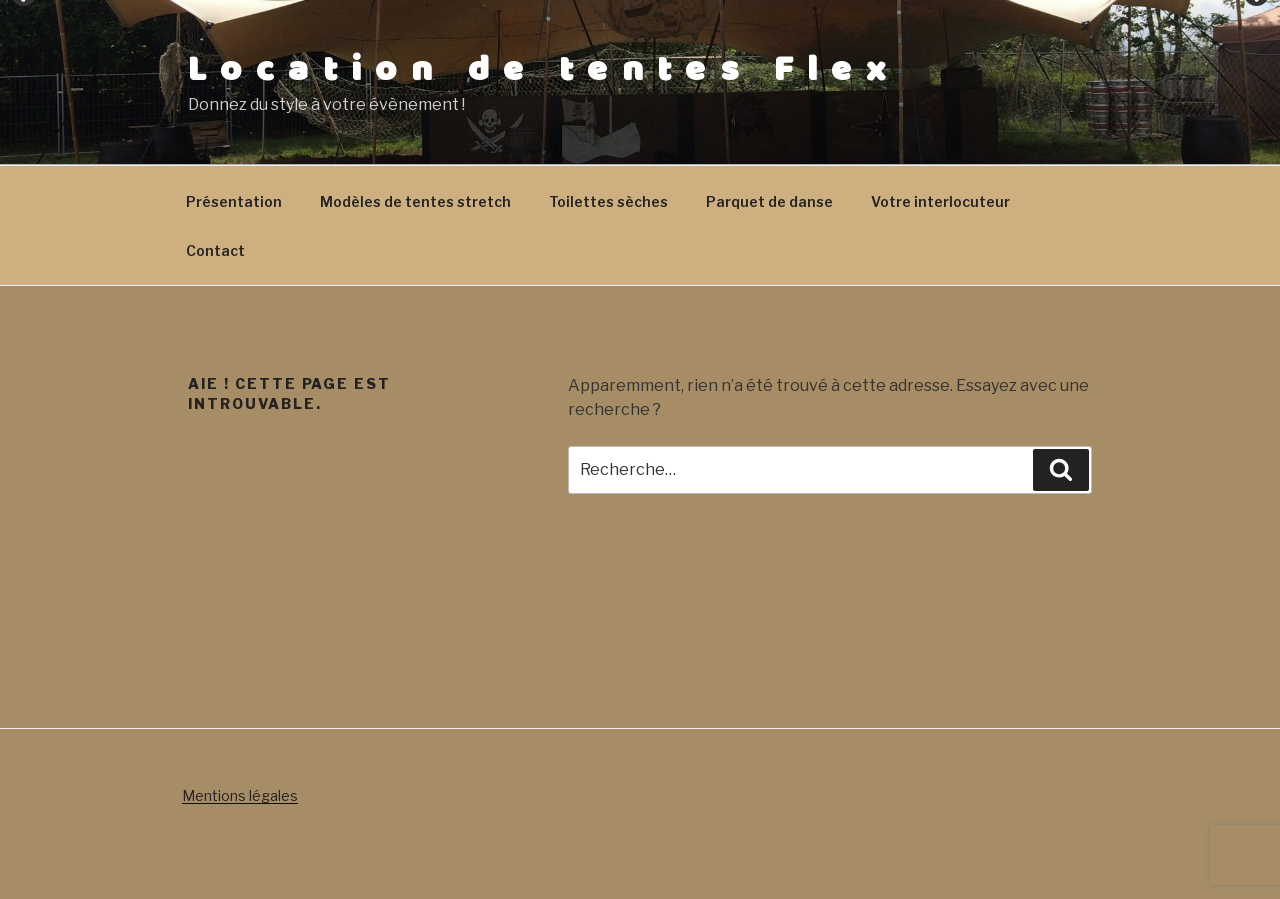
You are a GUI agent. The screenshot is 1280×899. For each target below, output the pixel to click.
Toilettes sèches (608, 201)
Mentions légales (240, 795)
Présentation (234, 201)
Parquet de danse (769, 201)
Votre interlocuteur (940, 201)
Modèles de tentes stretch (415, 201)
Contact (215, 250)
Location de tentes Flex (543, 70)
